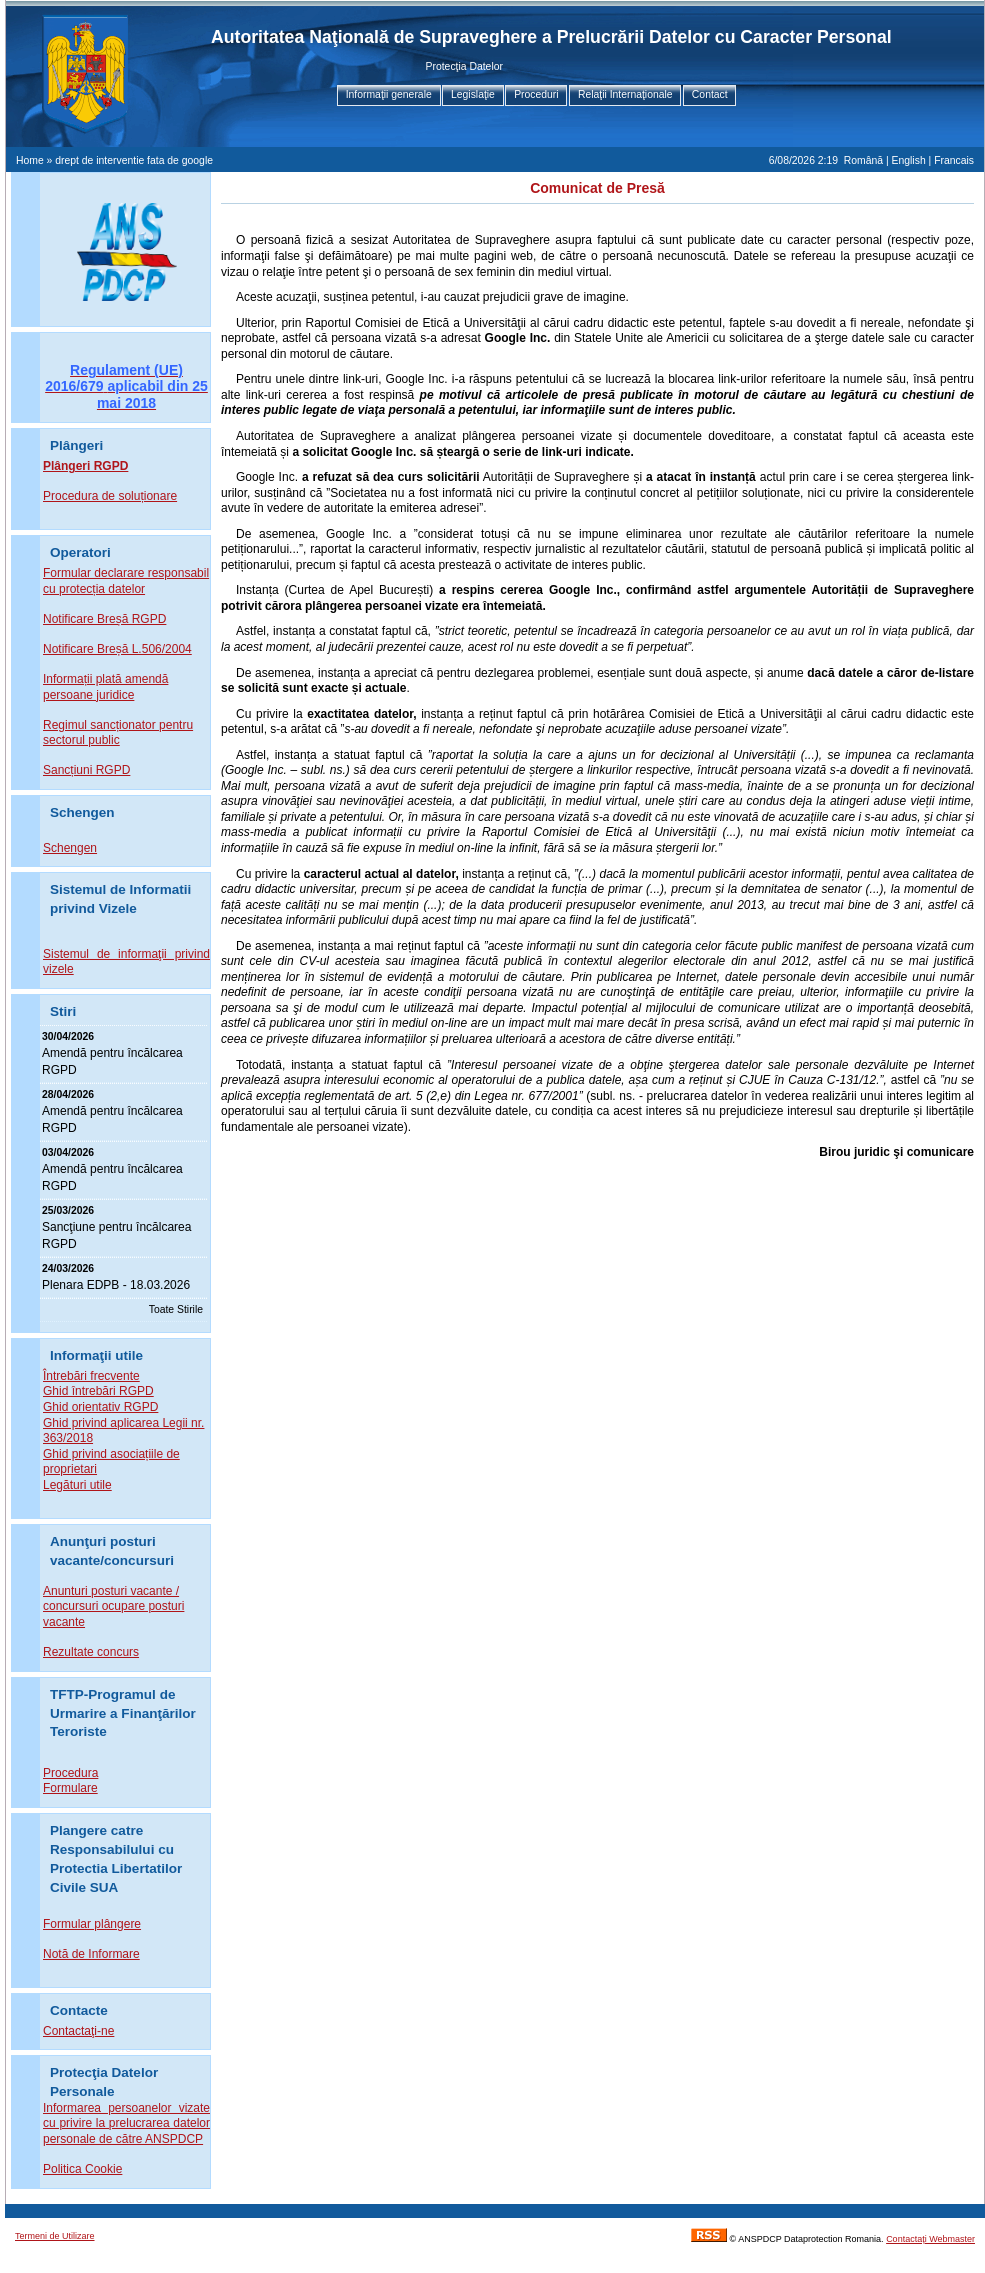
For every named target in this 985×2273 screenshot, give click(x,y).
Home (30, 160)
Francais (954, 160)
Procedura (70, 1773)
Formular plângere (92, 1924)
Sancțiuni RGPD (86, 770)
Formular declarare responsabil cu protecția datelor (126, 581)
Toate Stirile (176, 1309)
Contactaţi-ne (78, 2031)
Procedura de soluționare (110, 496)
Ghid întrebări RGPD (98, 1391)
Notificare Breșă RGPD (104, 619)
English (909, 160)
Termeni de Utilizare (55, 2236)
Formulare (70, 1788)
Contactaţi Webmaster (930, 2239)
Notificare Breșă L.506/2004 (117, 649)
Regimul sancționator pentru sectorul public (118, 733)
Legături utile (77, 1485)
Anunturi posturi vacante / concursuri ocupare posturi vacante (113, 1606)
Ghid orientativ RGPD (100, 1407)
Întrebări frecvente (91, 1376)
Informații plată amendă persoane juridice (105, 687)
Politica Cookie (82, 2169)
